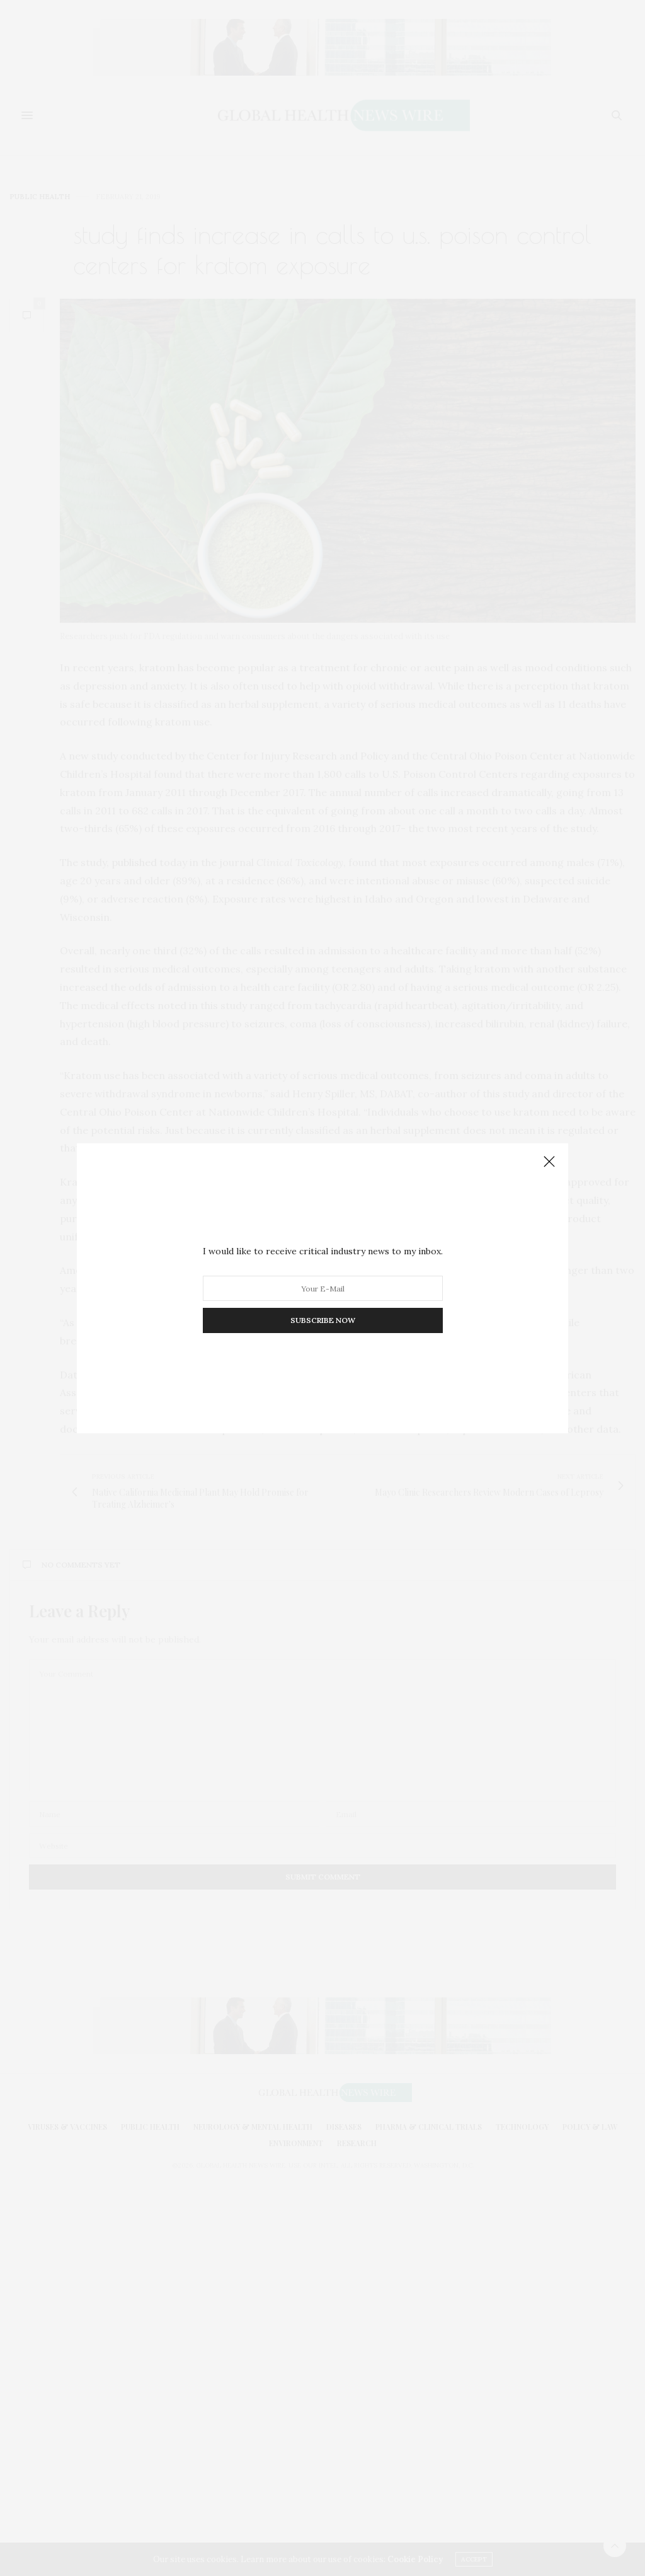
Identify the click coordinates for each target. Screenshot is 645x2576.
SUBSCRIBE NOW (322, 1320)
